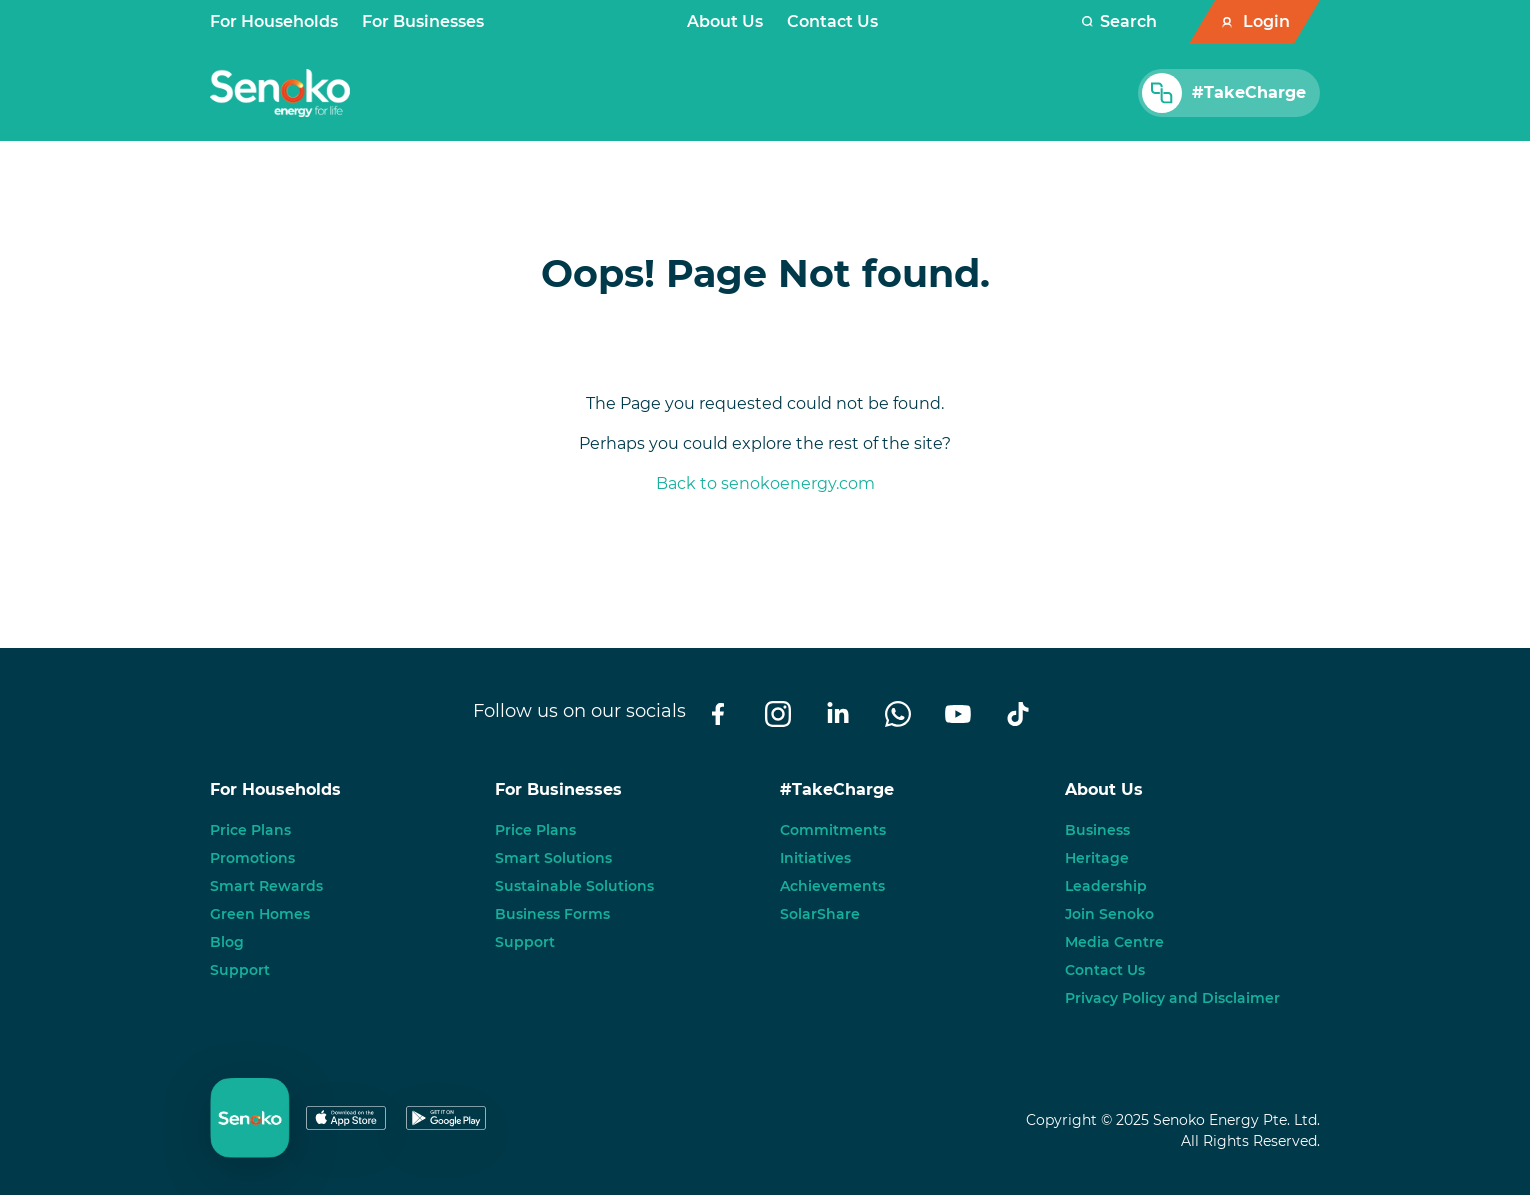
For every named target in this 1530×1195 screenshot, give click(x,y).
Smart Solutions (553, 858)
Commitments (833, 830)
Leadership (1106, 886)
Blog (227, 942)
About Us (725, 21)
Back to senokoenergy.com (765, 483)
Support (240, 970)
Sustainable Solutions (574, 886)
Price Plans (250, 830)
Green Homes (260, 914)
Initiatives (815, 858)
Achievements (832, 886)
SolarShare (820, 914)
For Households (274, 21)
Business (1097, 830)
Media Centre (1114, 942)
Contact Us (832, 21)
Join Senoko (1109, 914)
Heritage (1097, 858)
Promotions (252, 858)
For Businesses (423, 21)
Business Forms (552, 914)
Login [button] (1266, 21)
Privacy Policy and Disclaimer (1172, 998)
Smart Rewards (266, 886)
